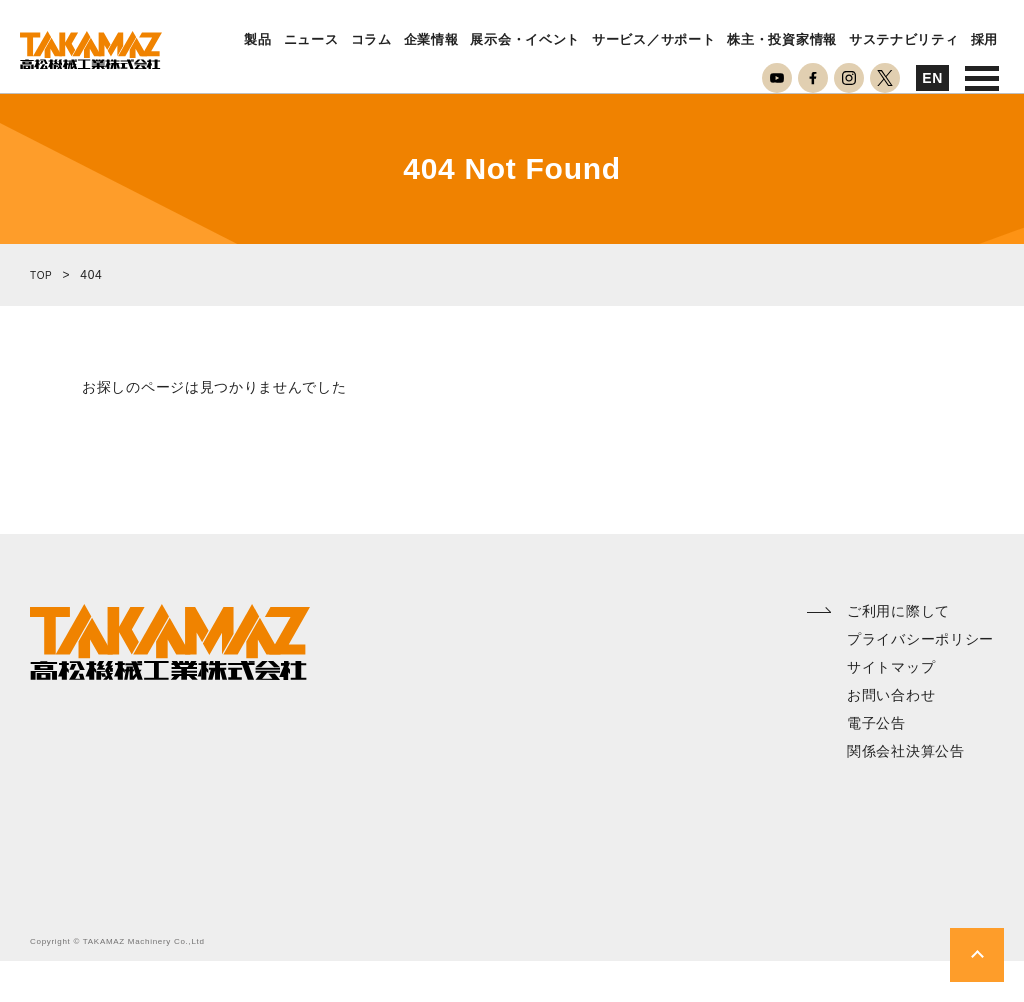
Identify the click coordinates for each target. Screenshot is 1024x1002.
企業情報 (431, 40)
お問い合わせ (891, 736)
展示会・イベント (525, 40)
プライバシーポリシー (920, 680)
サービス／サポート (653, 40)
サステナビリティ (904, 40)
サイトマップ (891, 708)
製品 (257, 40)
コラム (371, 40)
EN (932, 78)
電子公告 (876, 764)
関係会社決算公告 (906, 792)
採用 (984, 40)
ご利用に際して (898, 652)
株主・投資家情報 (782, 40)
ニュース (311, 40)
